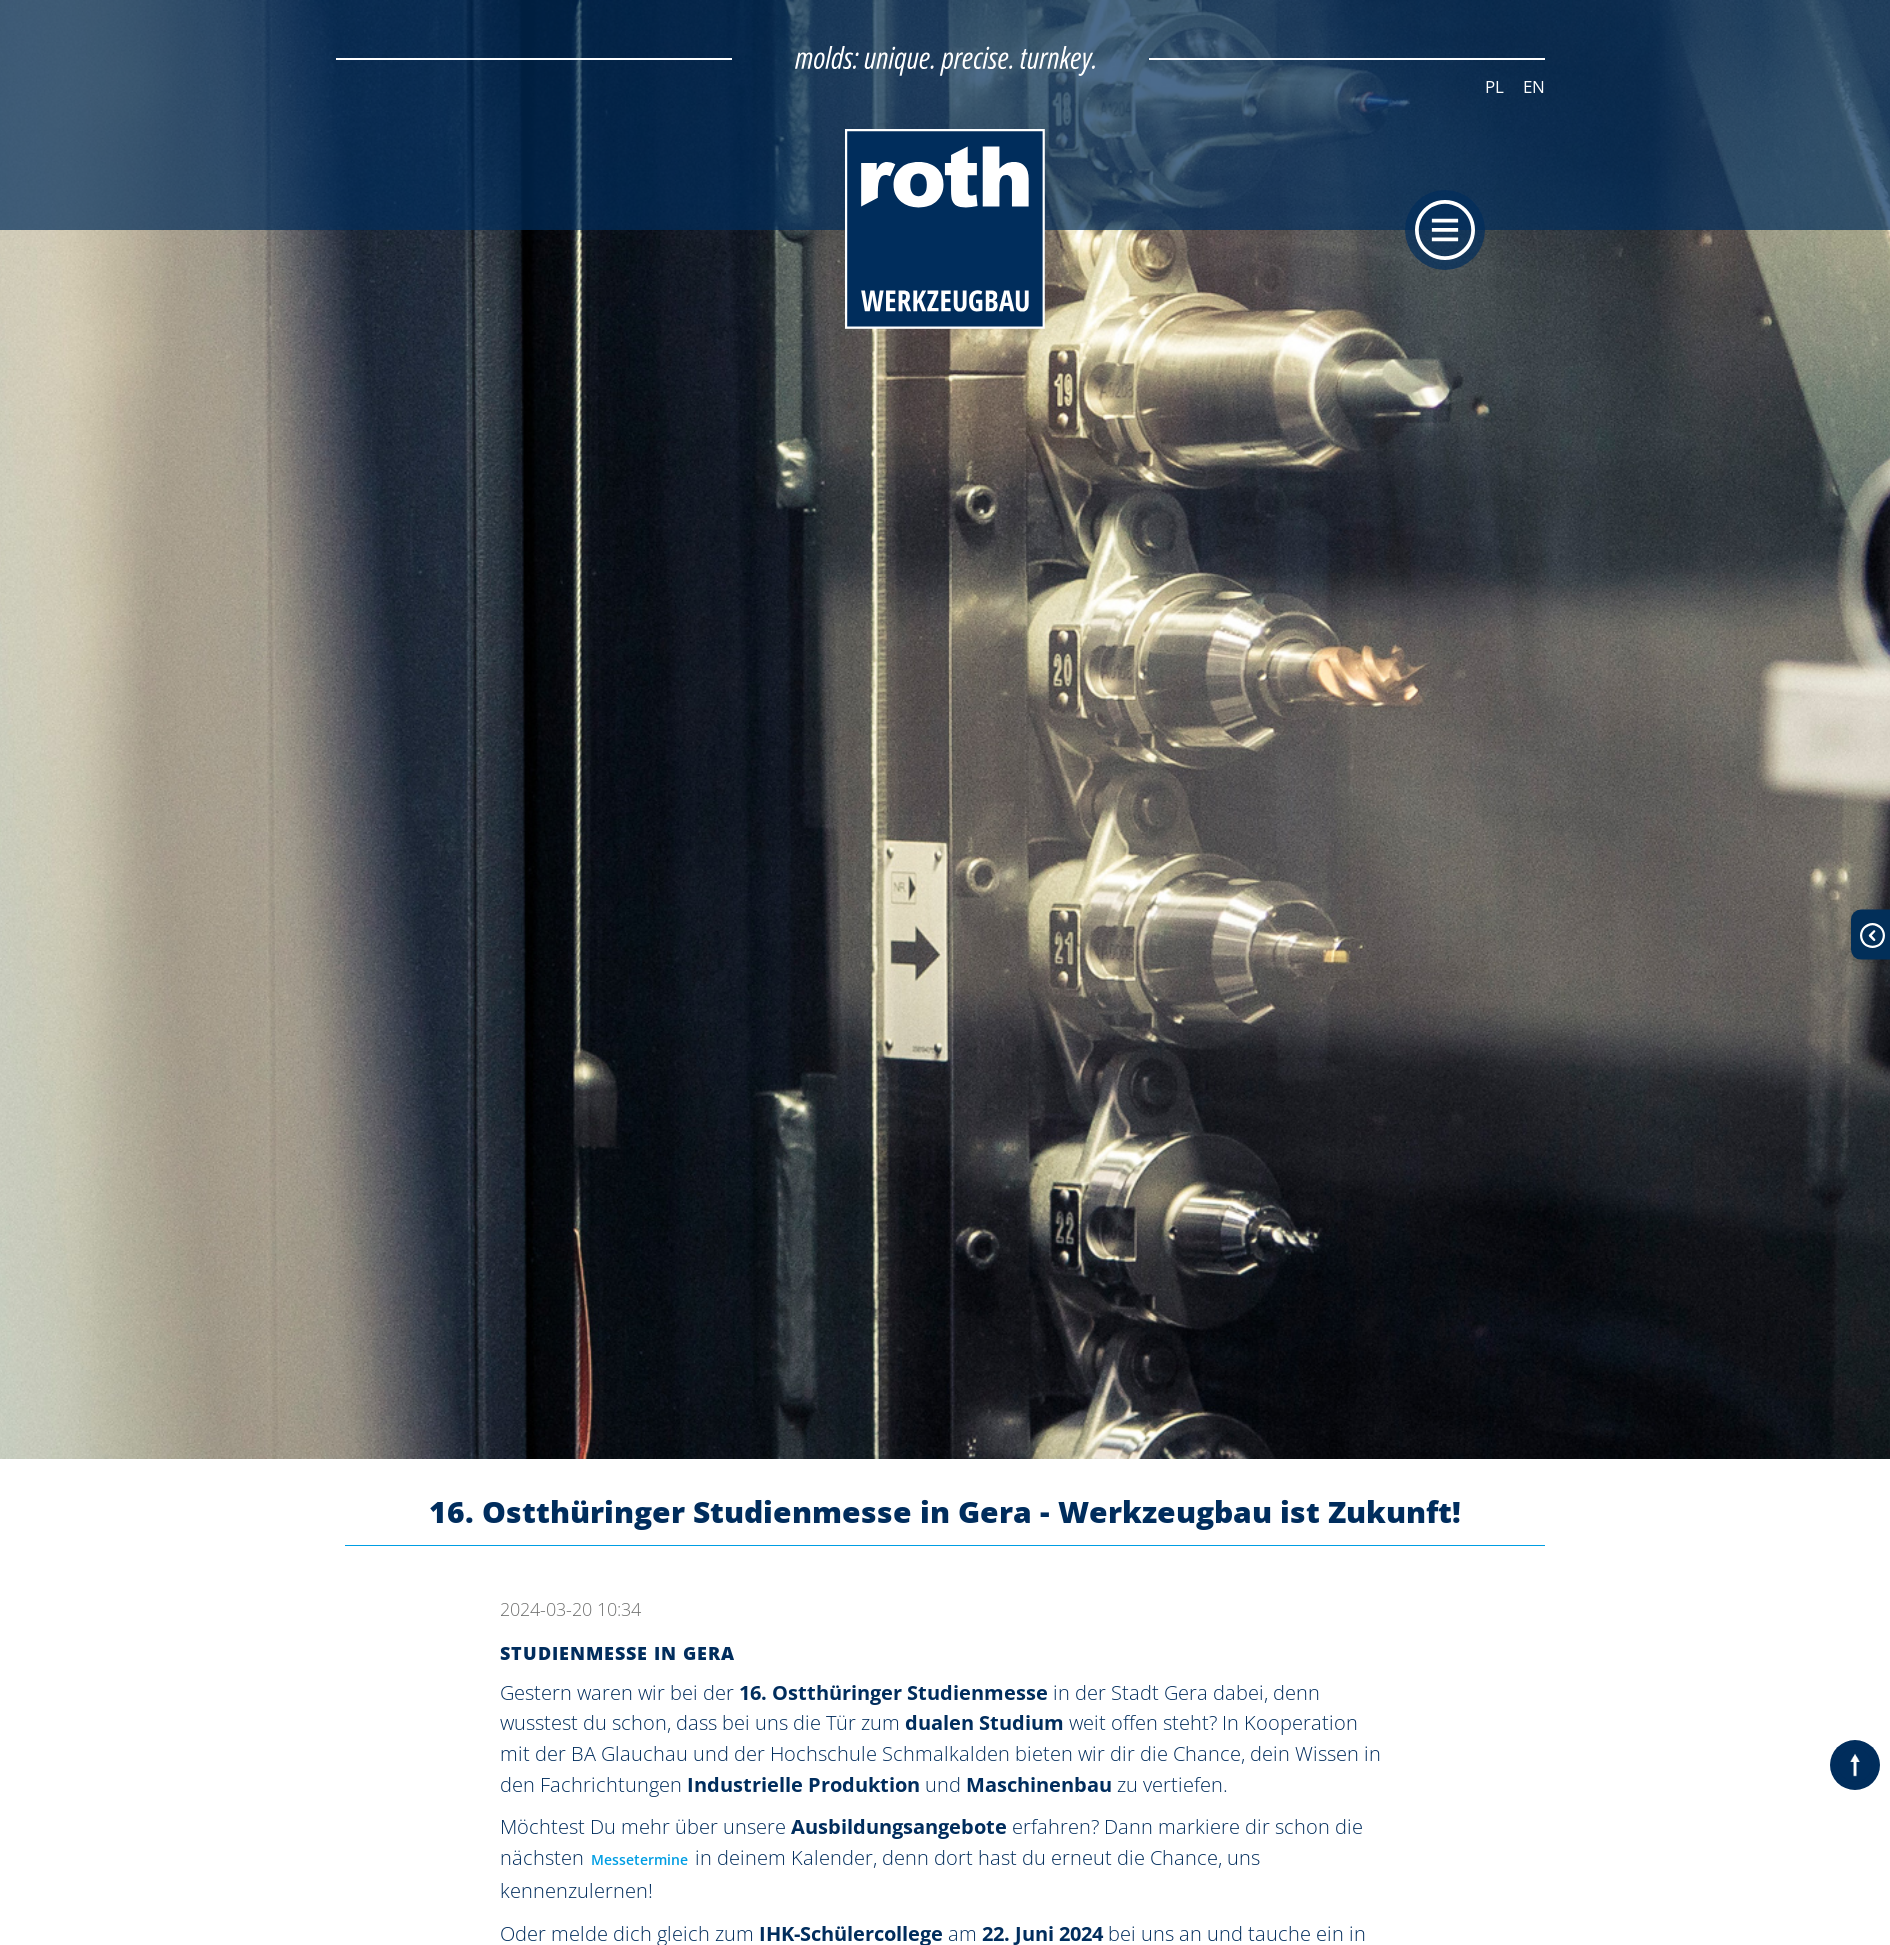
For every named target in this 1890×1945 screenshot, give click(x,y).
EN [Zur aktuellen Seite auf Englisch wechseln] (1534, 86)
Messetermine (639, 1859)
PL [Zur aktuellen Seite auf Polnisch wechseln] (1494, 86)
